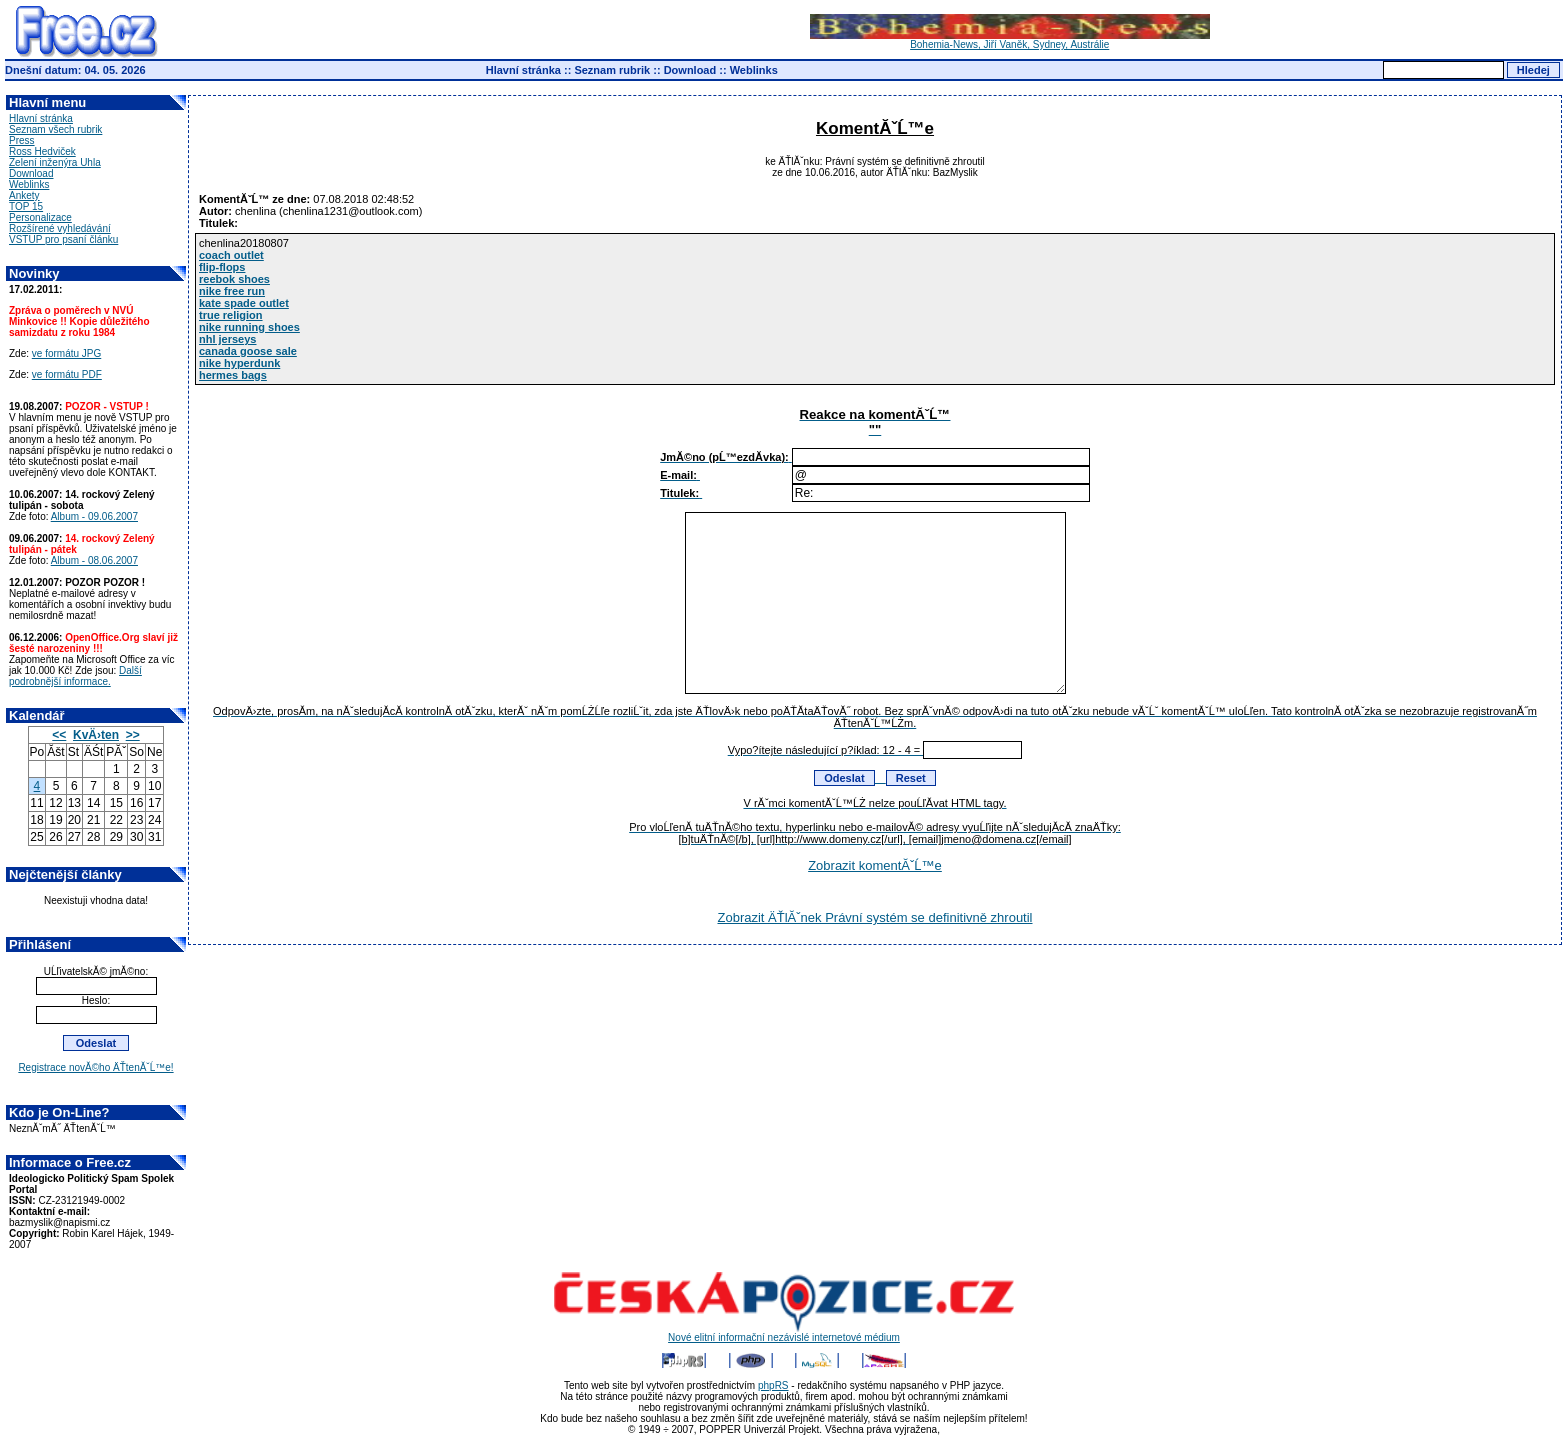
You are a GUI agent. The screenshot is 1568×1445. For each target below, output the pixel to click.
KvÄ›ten (96, 735)
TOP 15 (26, 206)
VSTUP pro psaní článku (63, 239)
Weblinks (754, 70)
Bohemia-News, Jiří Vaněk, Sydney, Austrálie (1010, 40)
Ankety (24, 195)
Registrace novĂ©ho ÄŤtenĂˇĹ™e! (95, 1067)
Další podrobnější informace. (75, 676)
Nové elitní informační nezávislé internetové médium (784, 1333)
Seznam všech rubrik (55, 129)
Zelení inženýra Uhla (55, 162)
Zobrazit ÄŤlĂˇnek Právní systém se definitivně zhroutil (874, 917)
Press (22, 140)
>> (133, 735)
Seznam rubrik (612, 70)
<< (59, 735)
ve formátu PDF (67, 374)
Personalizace (40, 217)
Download (690, 70)
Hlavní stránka (523, 70)
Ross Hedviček (42, 151)
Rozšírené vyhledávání (60, 228)
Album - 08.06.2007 (94, 560)
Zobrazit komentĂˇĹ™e (875, 865)
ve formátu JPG (66, 353)
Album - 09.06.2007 (94, 516)
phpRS (773, 1385)
